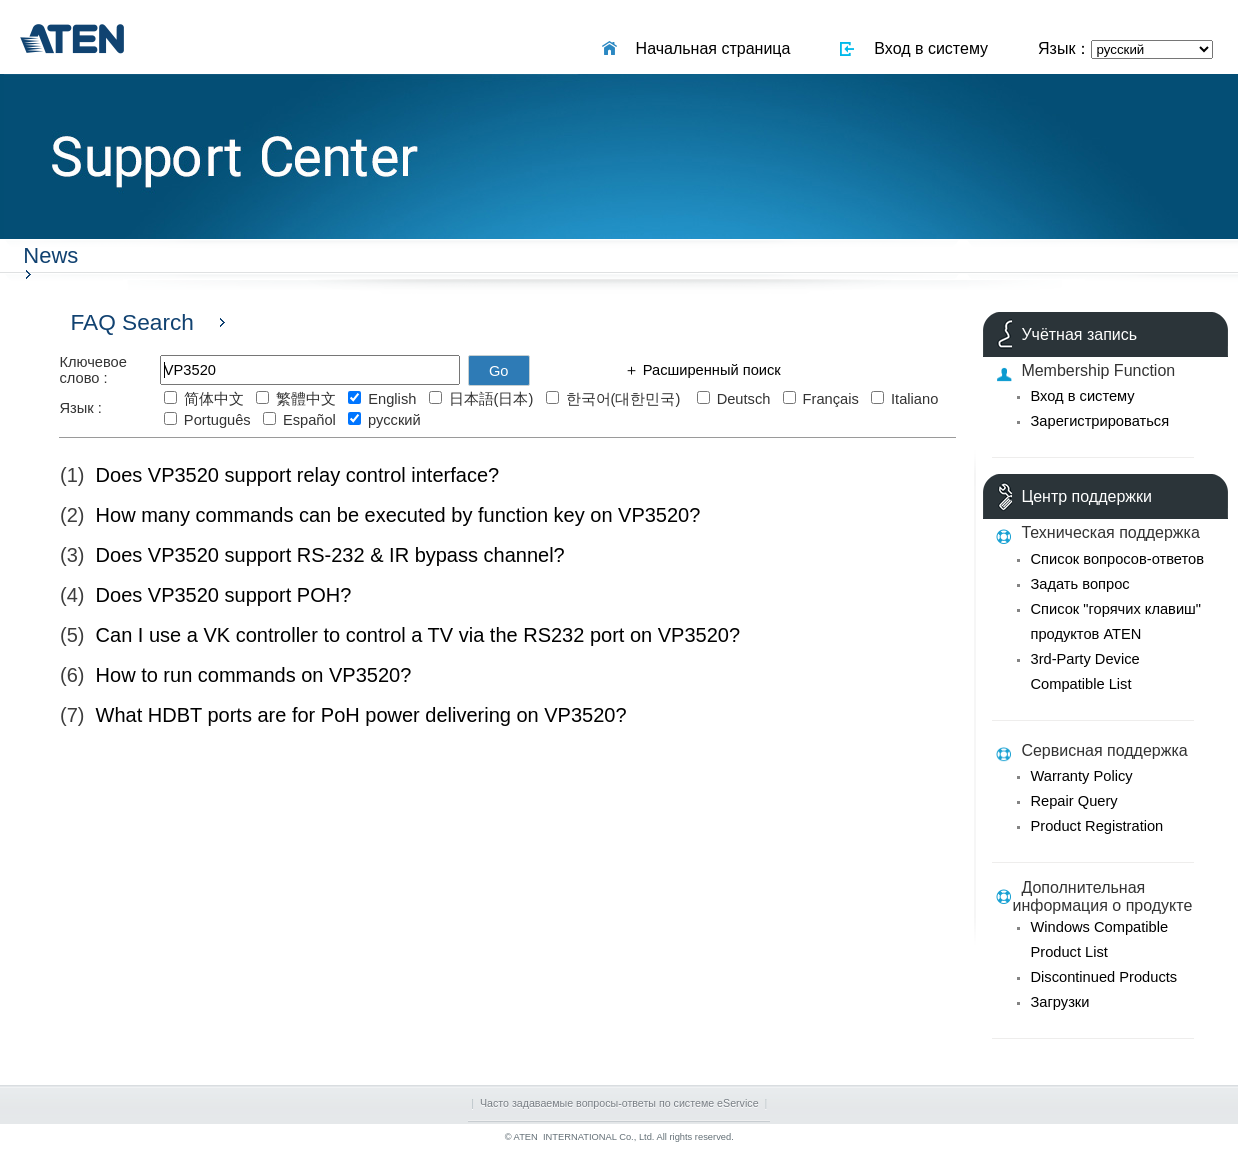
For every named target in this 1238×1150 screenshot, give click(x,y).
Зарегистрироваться (1099, 421)
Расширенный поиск (710, 370)
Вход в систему (926, 48)
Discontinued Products (1103, 977)
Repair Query (1073, 801)
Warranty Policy (1081, 776)
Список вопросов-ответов (1116, 559)
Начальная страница (709, 48)
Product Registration (1096, 826)
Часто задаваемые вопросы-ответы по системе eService (619, 1103)
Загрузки (1059, 1002)
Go (499, 371)
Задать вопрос (1079, 584)
